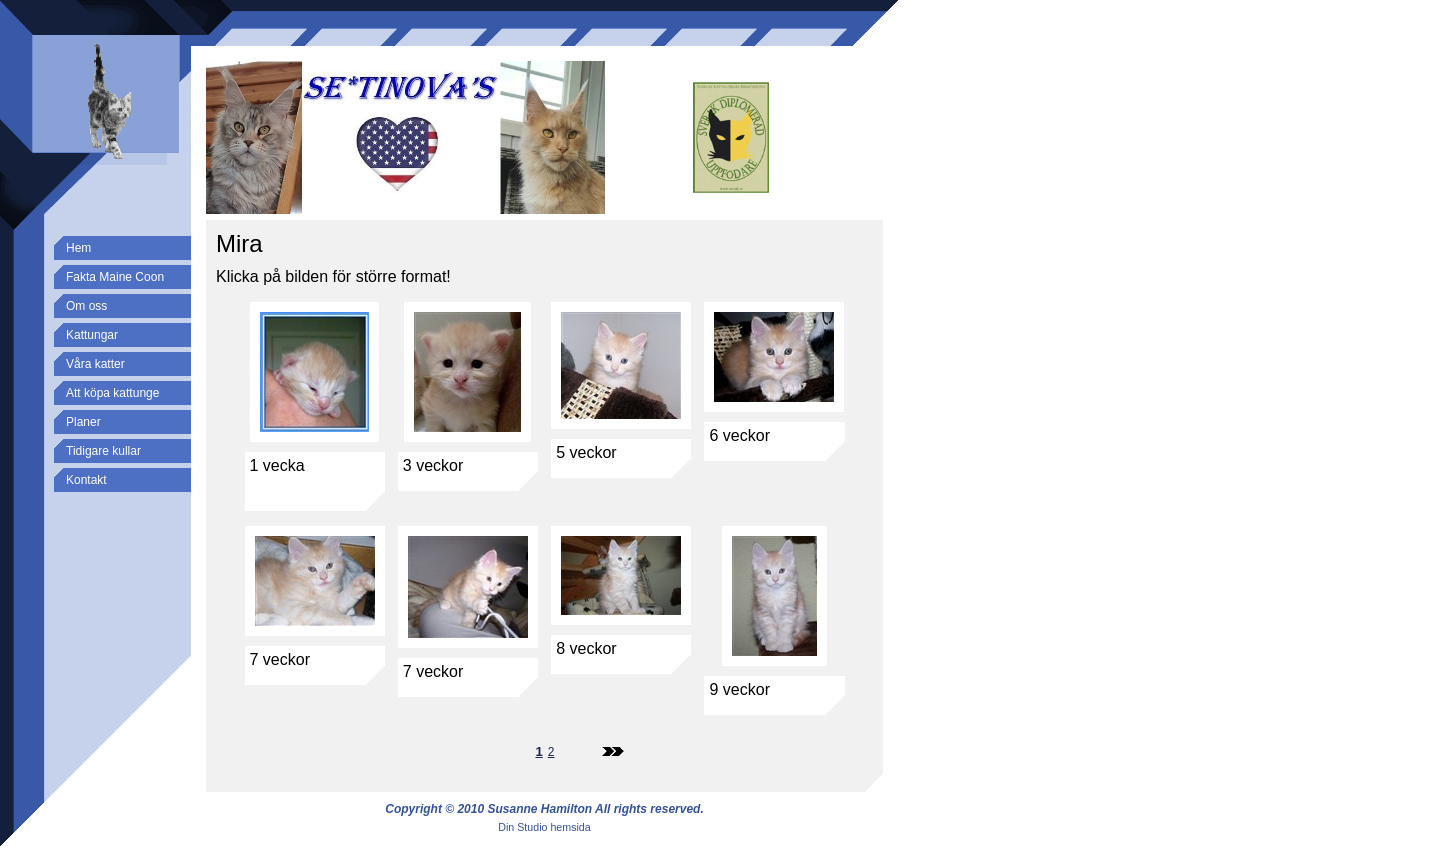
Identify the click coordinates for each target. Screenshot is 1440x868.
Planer (83, 422)
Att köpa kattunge (112, 393)
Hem (78, 248)
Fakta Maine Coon (115, 277)
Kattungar (92, 335)
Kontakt (86, 480)
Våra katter (95, 364)
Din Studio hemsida (544, 827)
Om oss (86, 306)
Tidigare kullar (103, 451)
